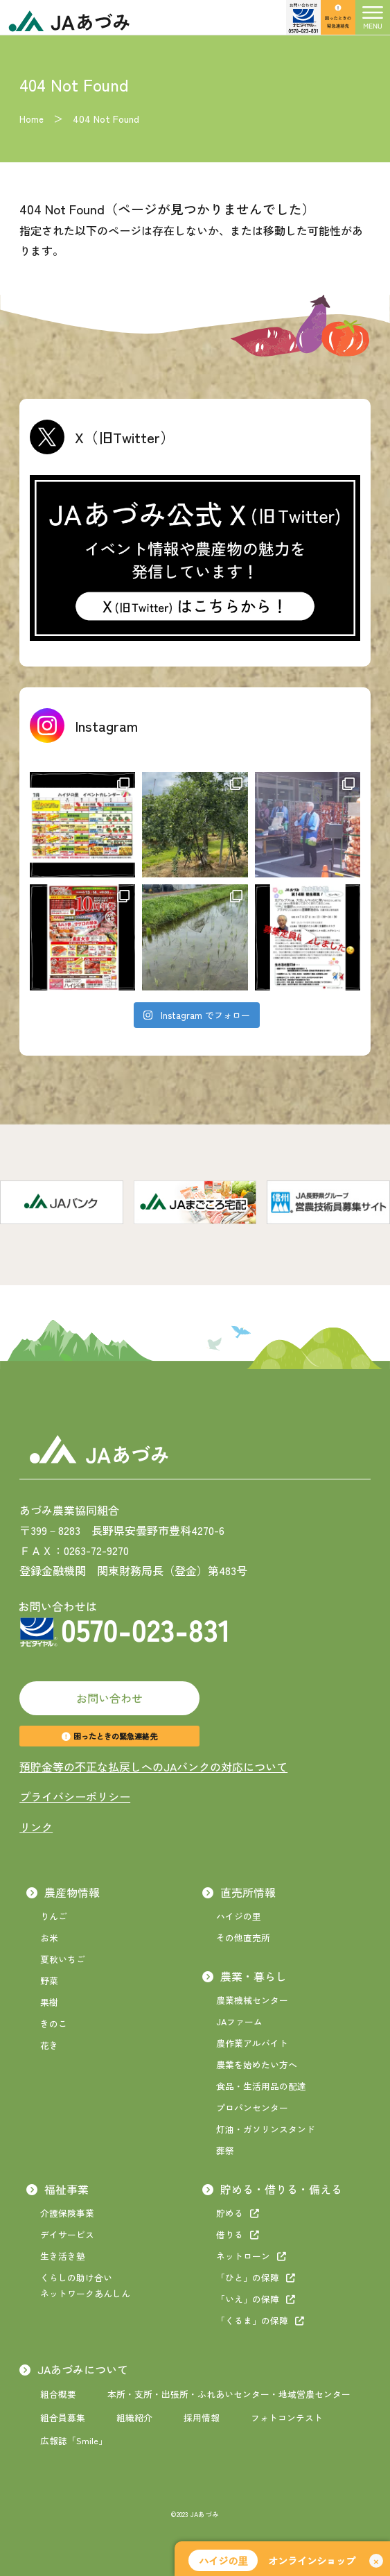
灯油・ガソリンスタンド (265, 2129)
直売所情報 (239, 1892)
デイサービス (67, 2234)
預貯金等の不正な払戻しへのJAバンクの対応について (153, 1766)
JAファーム (239, 2021)
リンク (36, 1827)
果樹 (49, 2002)
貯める (237, 2212)
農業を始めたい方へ (256, 2064)
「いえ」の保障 (255, 2298)
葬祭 (225, 2150)
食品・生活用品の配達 (261, 2086)
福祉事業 (57, 2189)
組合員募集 (62, 2417)
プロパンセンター (252, 2107)
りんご (53, 1916)
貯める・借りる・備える (272, 2189)
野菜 (49, 1980)
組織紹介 (134, 2417)
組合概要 (58, 2394)
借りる (237, 2234)
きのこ (53, 2023)
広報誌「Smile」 (73, 2440)
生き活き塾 (62, 2255)
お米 (49, 1937)
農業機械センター (252, 2000)
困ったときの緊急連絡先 (109, 1736)
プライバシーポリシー (74, 1796)
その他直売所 (243, 1937)
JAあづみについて (73, 2369)
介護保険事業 (67, 2212)
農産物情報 (63, 1892)
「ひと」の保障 (255, 2277)
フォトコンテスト (287, 2417)
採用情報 (202, 2417)
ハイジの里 (238, 1916)
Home (31, 119)
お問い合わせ (109, 1698)
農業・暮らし (244, 1976)
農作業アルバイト (252, 2043)
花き (49, 2045)
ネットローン (251, 2255)
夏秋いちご (62, 1959)
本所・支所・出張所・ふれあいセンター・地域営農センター (229, 2394)
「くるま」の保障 (260, 2320)
